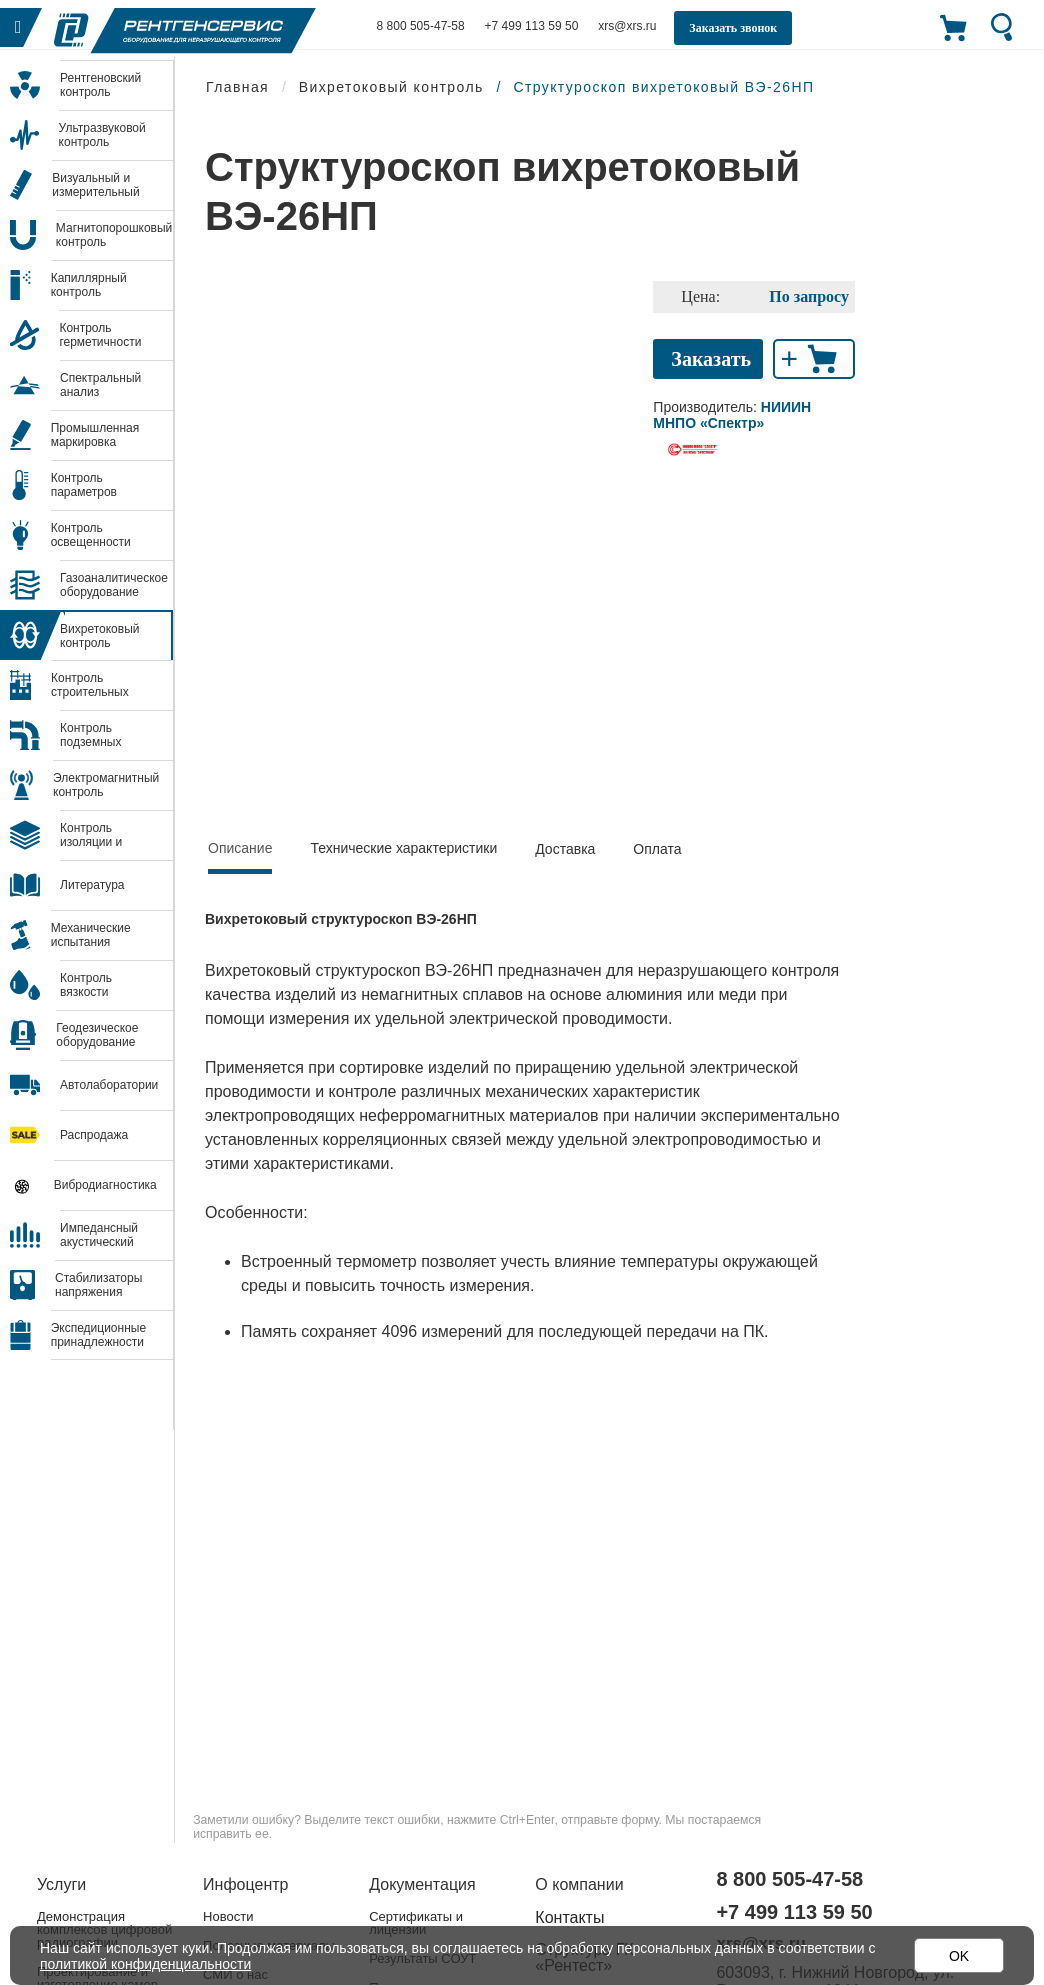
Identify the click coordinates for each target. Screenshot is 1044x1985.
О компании (579, 1884)
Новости (228, 1916)
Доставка (565, 849)
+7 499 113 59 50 (532, 26)
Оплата (657, 849)
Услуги (61, 1884)
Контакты (569, 1917)
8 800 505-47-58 (421, 26)
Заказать (711, 359)
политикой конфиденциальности (146, 1964)
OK (959, 1956)
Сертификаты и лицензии (416, 1923)
